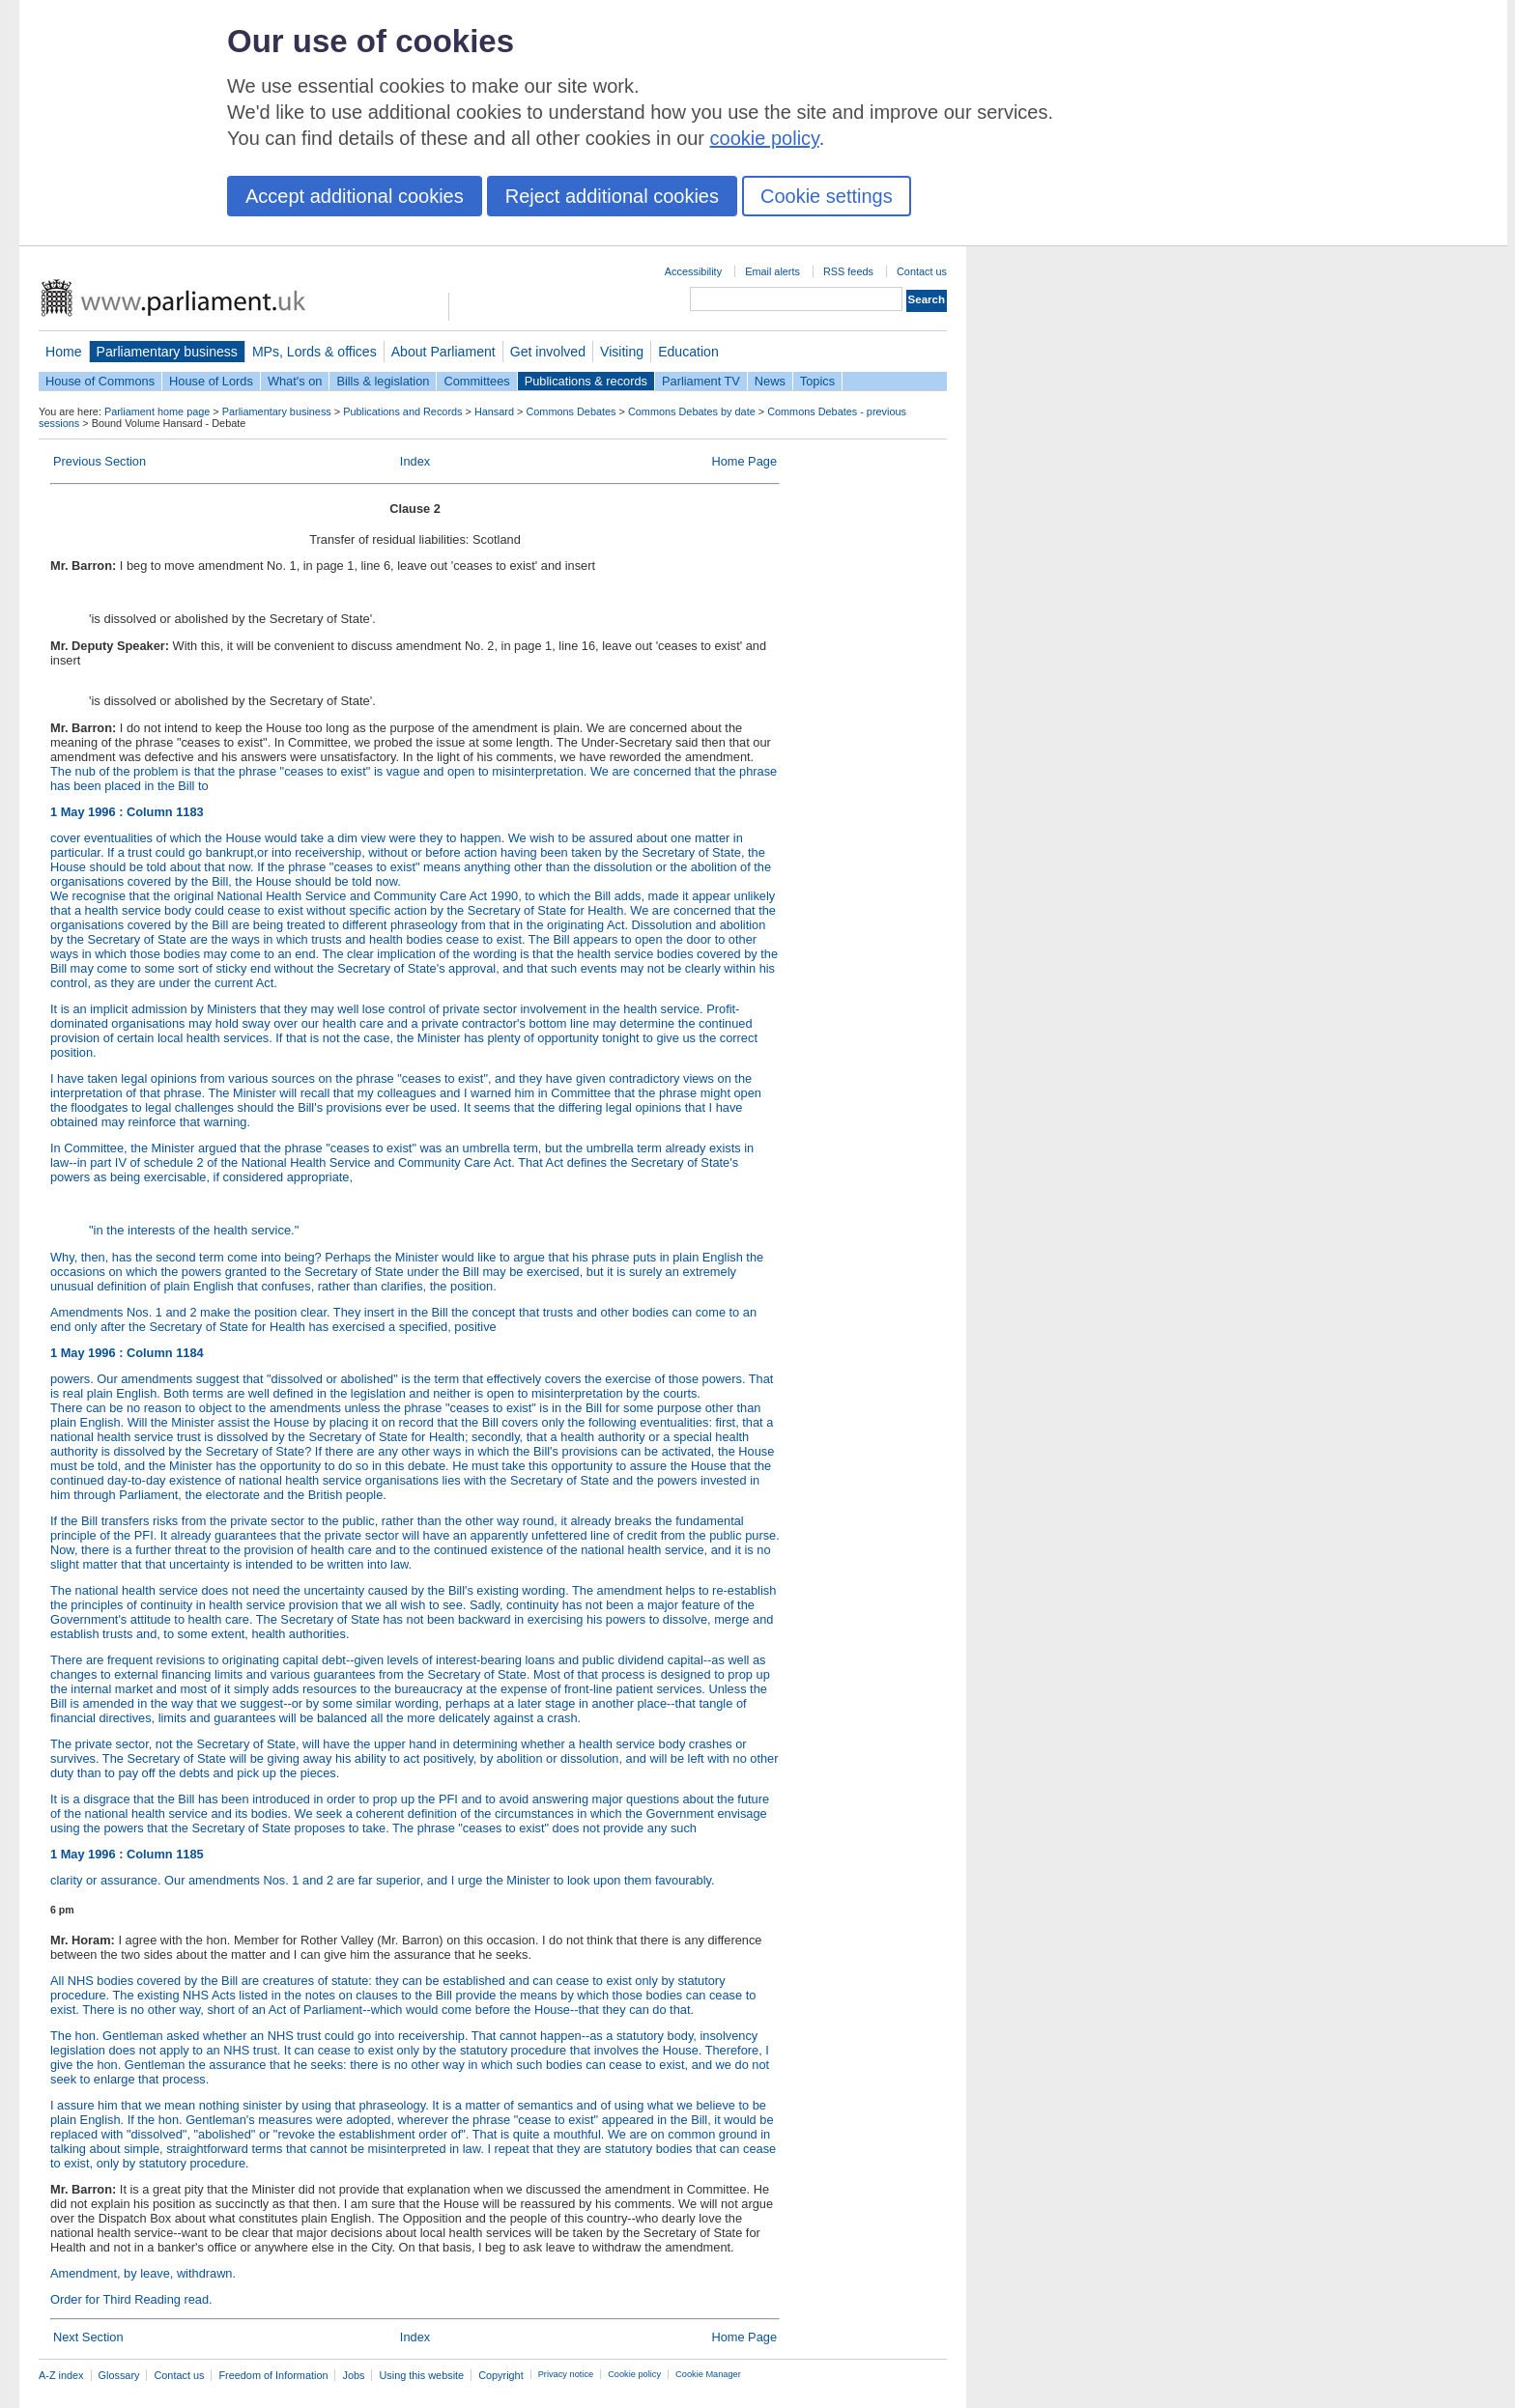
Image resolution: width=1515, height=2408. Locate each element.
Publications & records (586, 381)
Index (415, 461)
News (770, 381)
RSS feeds (848, 271)
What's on (295, 381)
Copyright (501, 2375)
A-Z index (61, 2375)
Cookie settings (826, 196)
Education (688, 351)
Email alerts (772, 271)
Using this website (421, 2375)
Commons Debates (570, 411)
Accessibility (693, 271)
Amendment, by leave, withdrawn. (143, 2273)
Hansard (494, 411)
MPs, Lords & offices (314, 351)
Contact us (922, 271)
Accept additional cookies (354, 196)
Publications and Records (402, 411)
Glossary (119, 2375)
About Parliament (443, 351)
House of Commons (100, 381)
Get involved (548, 351)
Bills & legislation (382, 381)
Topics (817, 381)
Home (63, 351)
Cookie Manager (708, 2374)
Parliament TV (701, 381)
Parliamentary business (167, 351)
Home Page (744, 461)
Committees (476, 381)
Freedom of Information (273, 2375)
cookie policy (764, 138)
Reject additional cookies (612, 196)
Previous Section (99, 461)
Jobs (353, 2375)
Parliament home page (157, 411)
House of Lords (211, 381)
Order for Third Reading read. (131, 2299)
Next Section (88, 2337)
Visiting (621, 351)
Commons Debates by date (692, 411)
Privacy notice (565, 2374)
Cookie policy (634, 2374)
